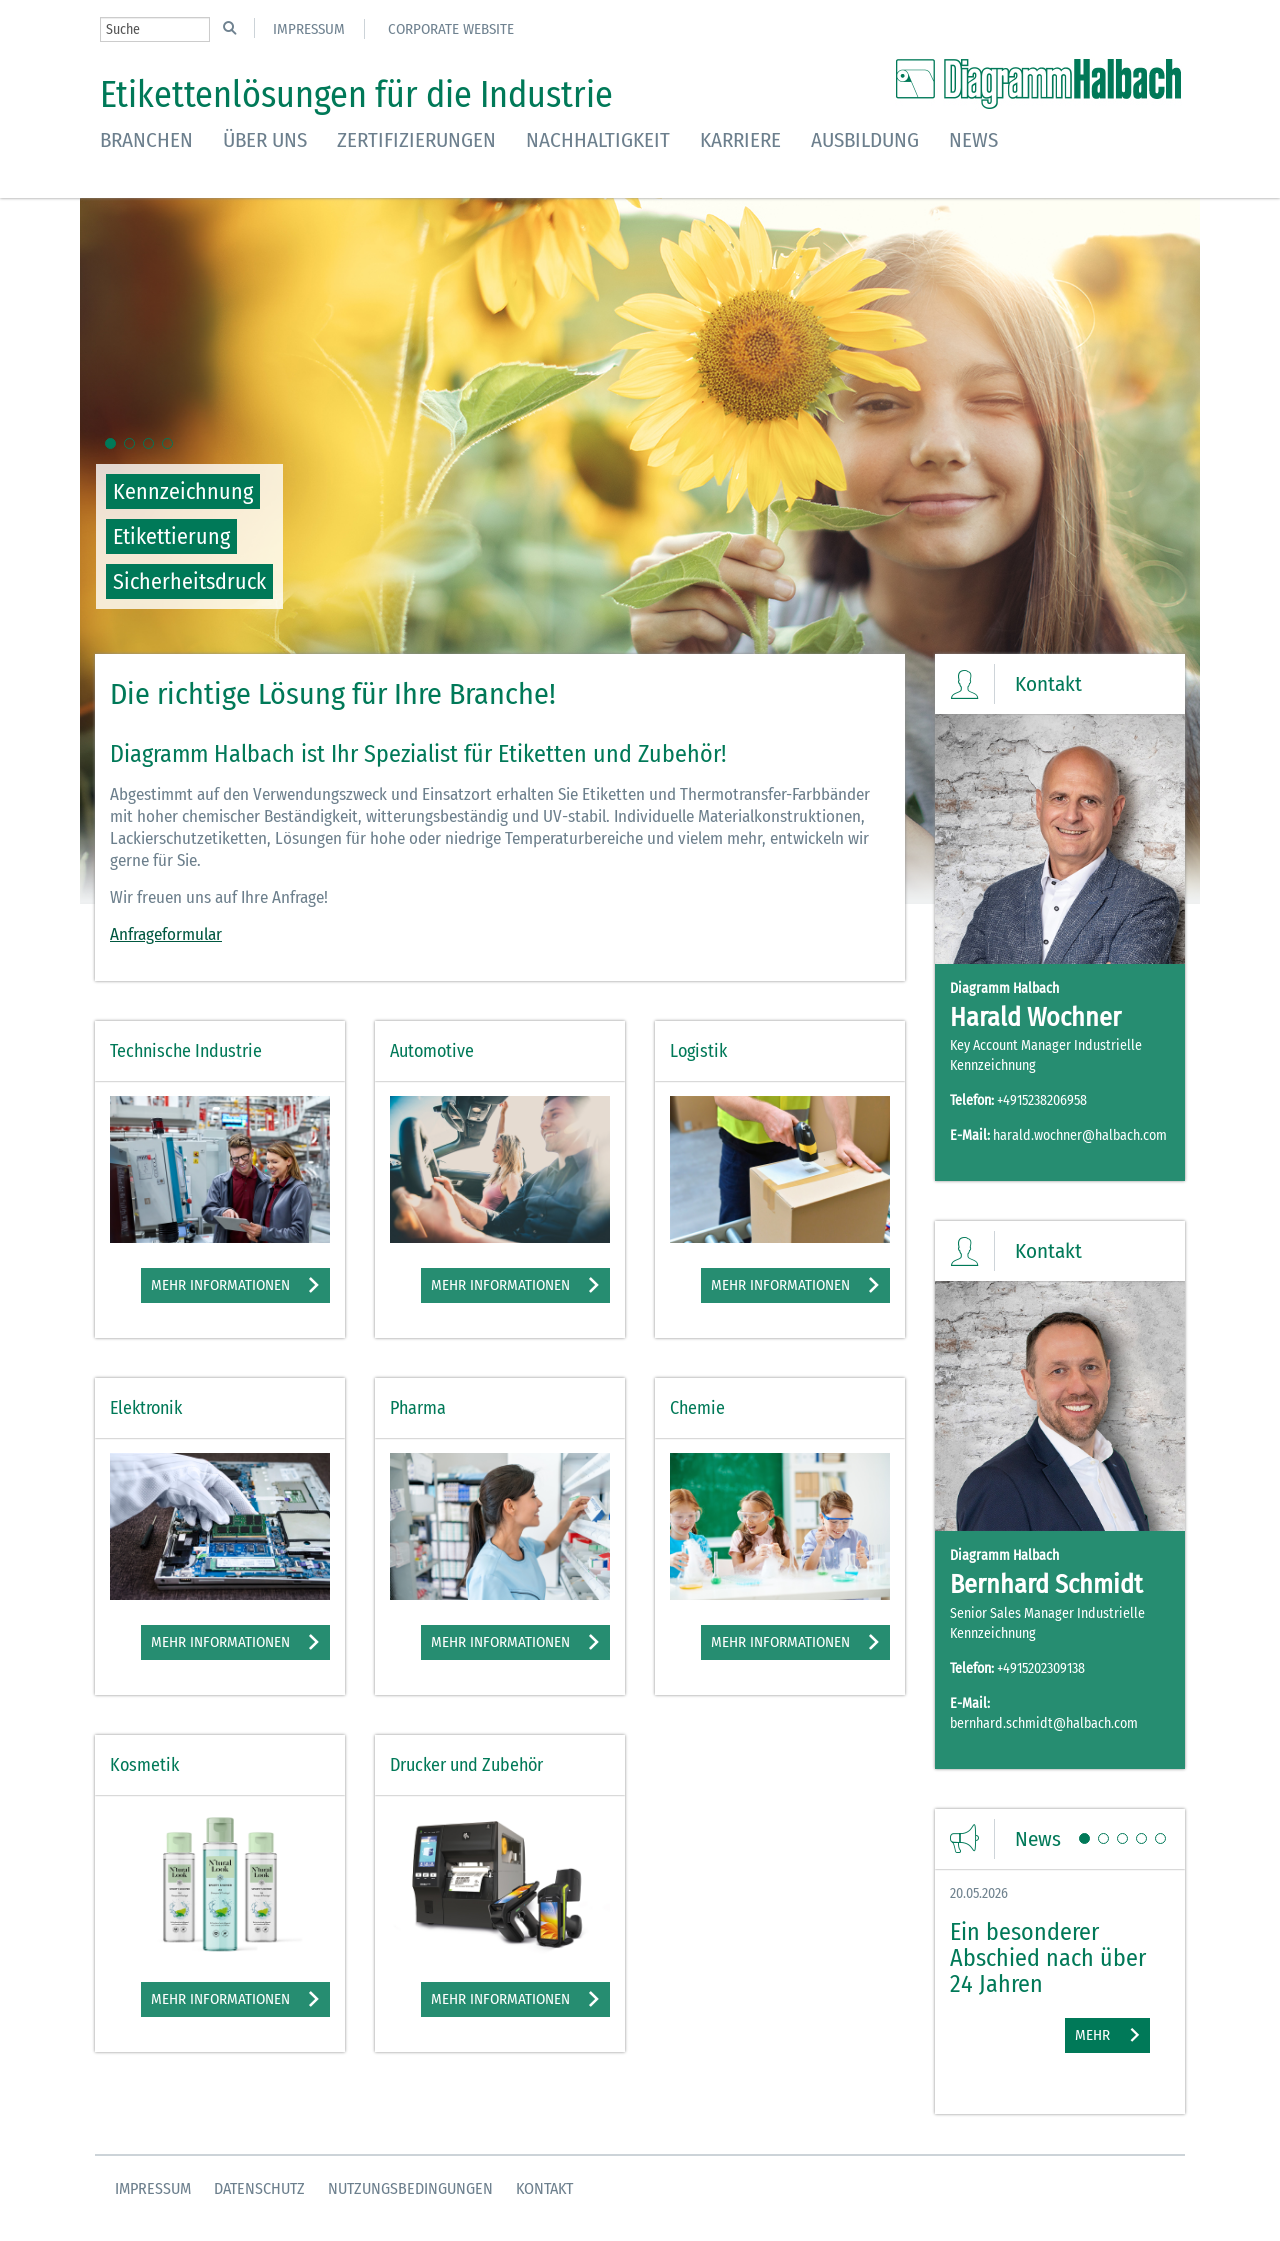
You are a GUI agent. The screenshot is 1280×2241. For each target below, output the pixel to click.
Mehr (1092, 2035)
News (973, 140)
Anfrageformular (166, 934)
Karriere (740, 140)
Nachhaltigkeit (598, 140)
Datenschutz (259, 2188)
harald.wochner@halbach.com (1080, 1135)
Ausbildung (865, 140)
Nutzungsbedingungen (410, 2188)
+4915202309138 (1041, 1668)
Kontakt (544, 2188)
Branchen (146, 140)
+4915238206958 (1042, 1100)
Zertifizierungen (416, 140)
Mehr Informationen (220, 1285)
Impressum (309, 29)
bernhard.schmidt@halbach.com (1044, 1723)
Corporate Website (451, 29)
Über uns (265, 140)
